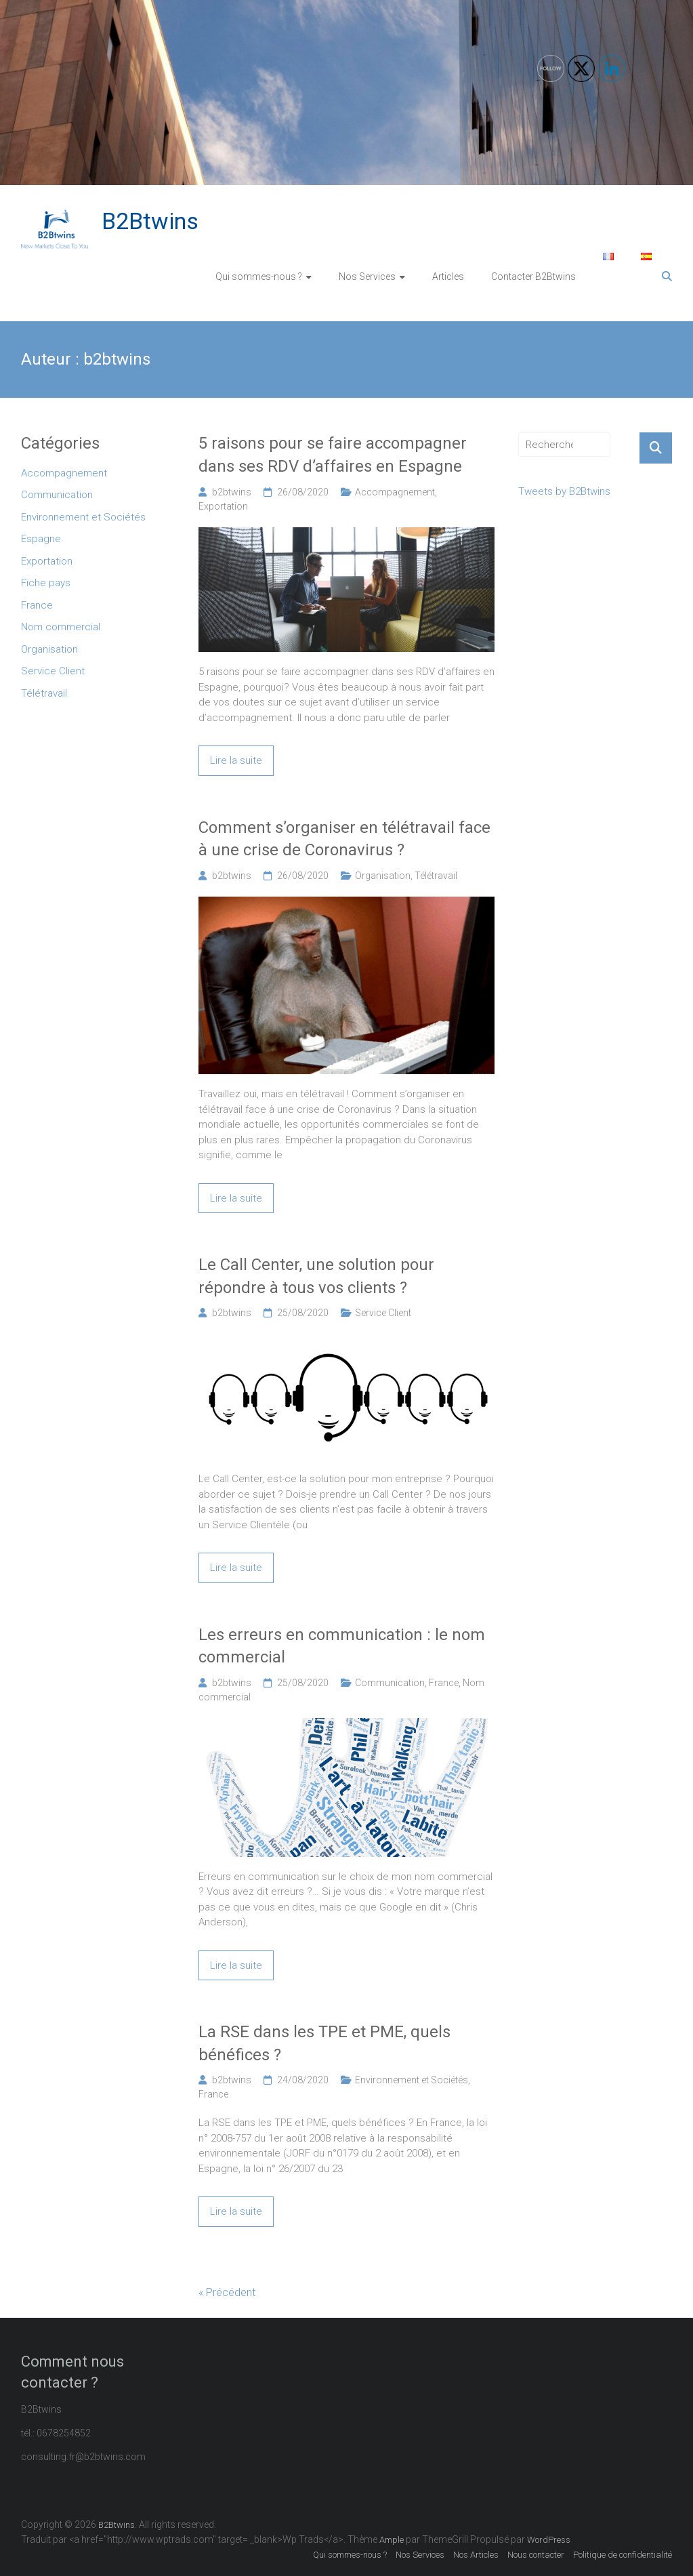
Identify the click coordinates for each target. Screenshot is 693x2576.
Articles (448, 276)
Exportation (223, 506)
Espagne (41, 539)
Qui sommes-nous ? (258, 276)
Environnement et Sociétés (411, 2079)
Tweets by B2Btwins (564, 491)
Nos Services (367, 276)
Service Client (383, 1312)
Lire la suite (236, 760)
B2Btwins (150, 220)
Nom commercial (60, 627)
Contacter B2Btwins (533, 276)
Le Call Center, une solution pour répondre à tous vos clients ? (316, 1276)
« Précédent (226, 2292)
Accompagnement (395, 492)
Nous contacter (535, 2555)
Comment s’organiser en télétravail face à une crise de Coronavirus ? (344, 839)
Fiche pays (45, 583)
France (444, 1682)
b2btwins (231, 492)
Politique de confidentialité (622, 2555)
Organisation (383, 875)
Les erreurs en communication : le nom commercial (341, 1646)
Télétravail (436, 875)
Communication (390, 1682)
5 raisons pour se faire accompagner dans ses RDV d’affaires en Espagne (332, 455)
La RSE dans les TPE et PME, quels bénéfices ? (324, 2043)
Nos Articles (476, 2555)
